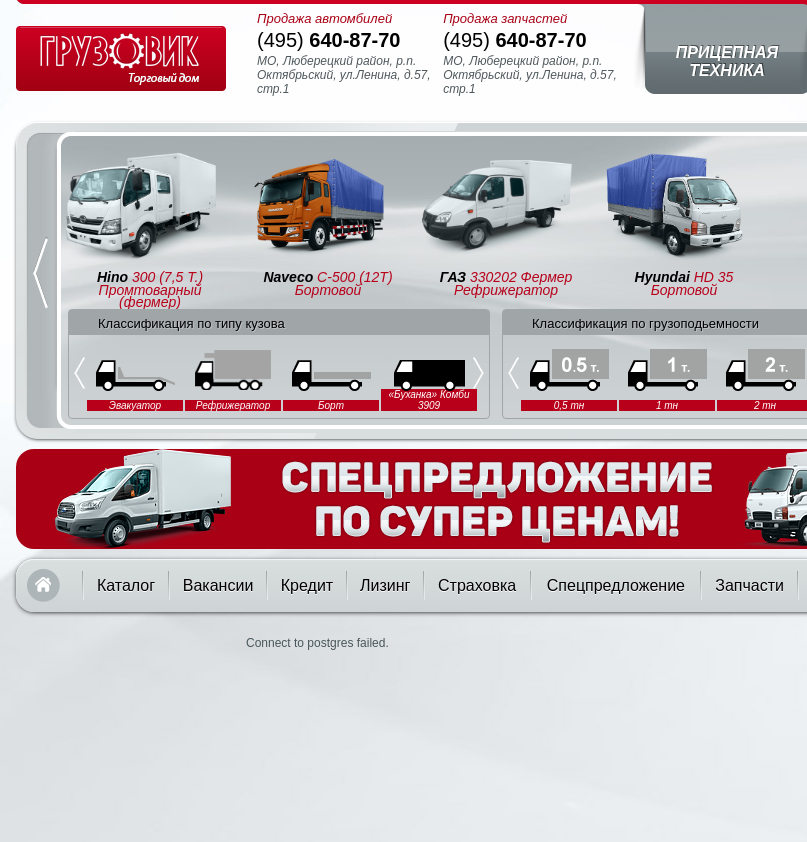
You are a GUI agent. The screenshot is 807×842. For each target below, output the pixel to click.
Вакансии (218, 585)
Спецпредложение (616, 585)
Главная (43, 585)
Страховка (477, 585)
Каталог (126, 585)
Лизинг (385, 585)
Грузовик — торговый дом (121, 58)
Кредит (307, 585)
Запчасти (749, 585)
